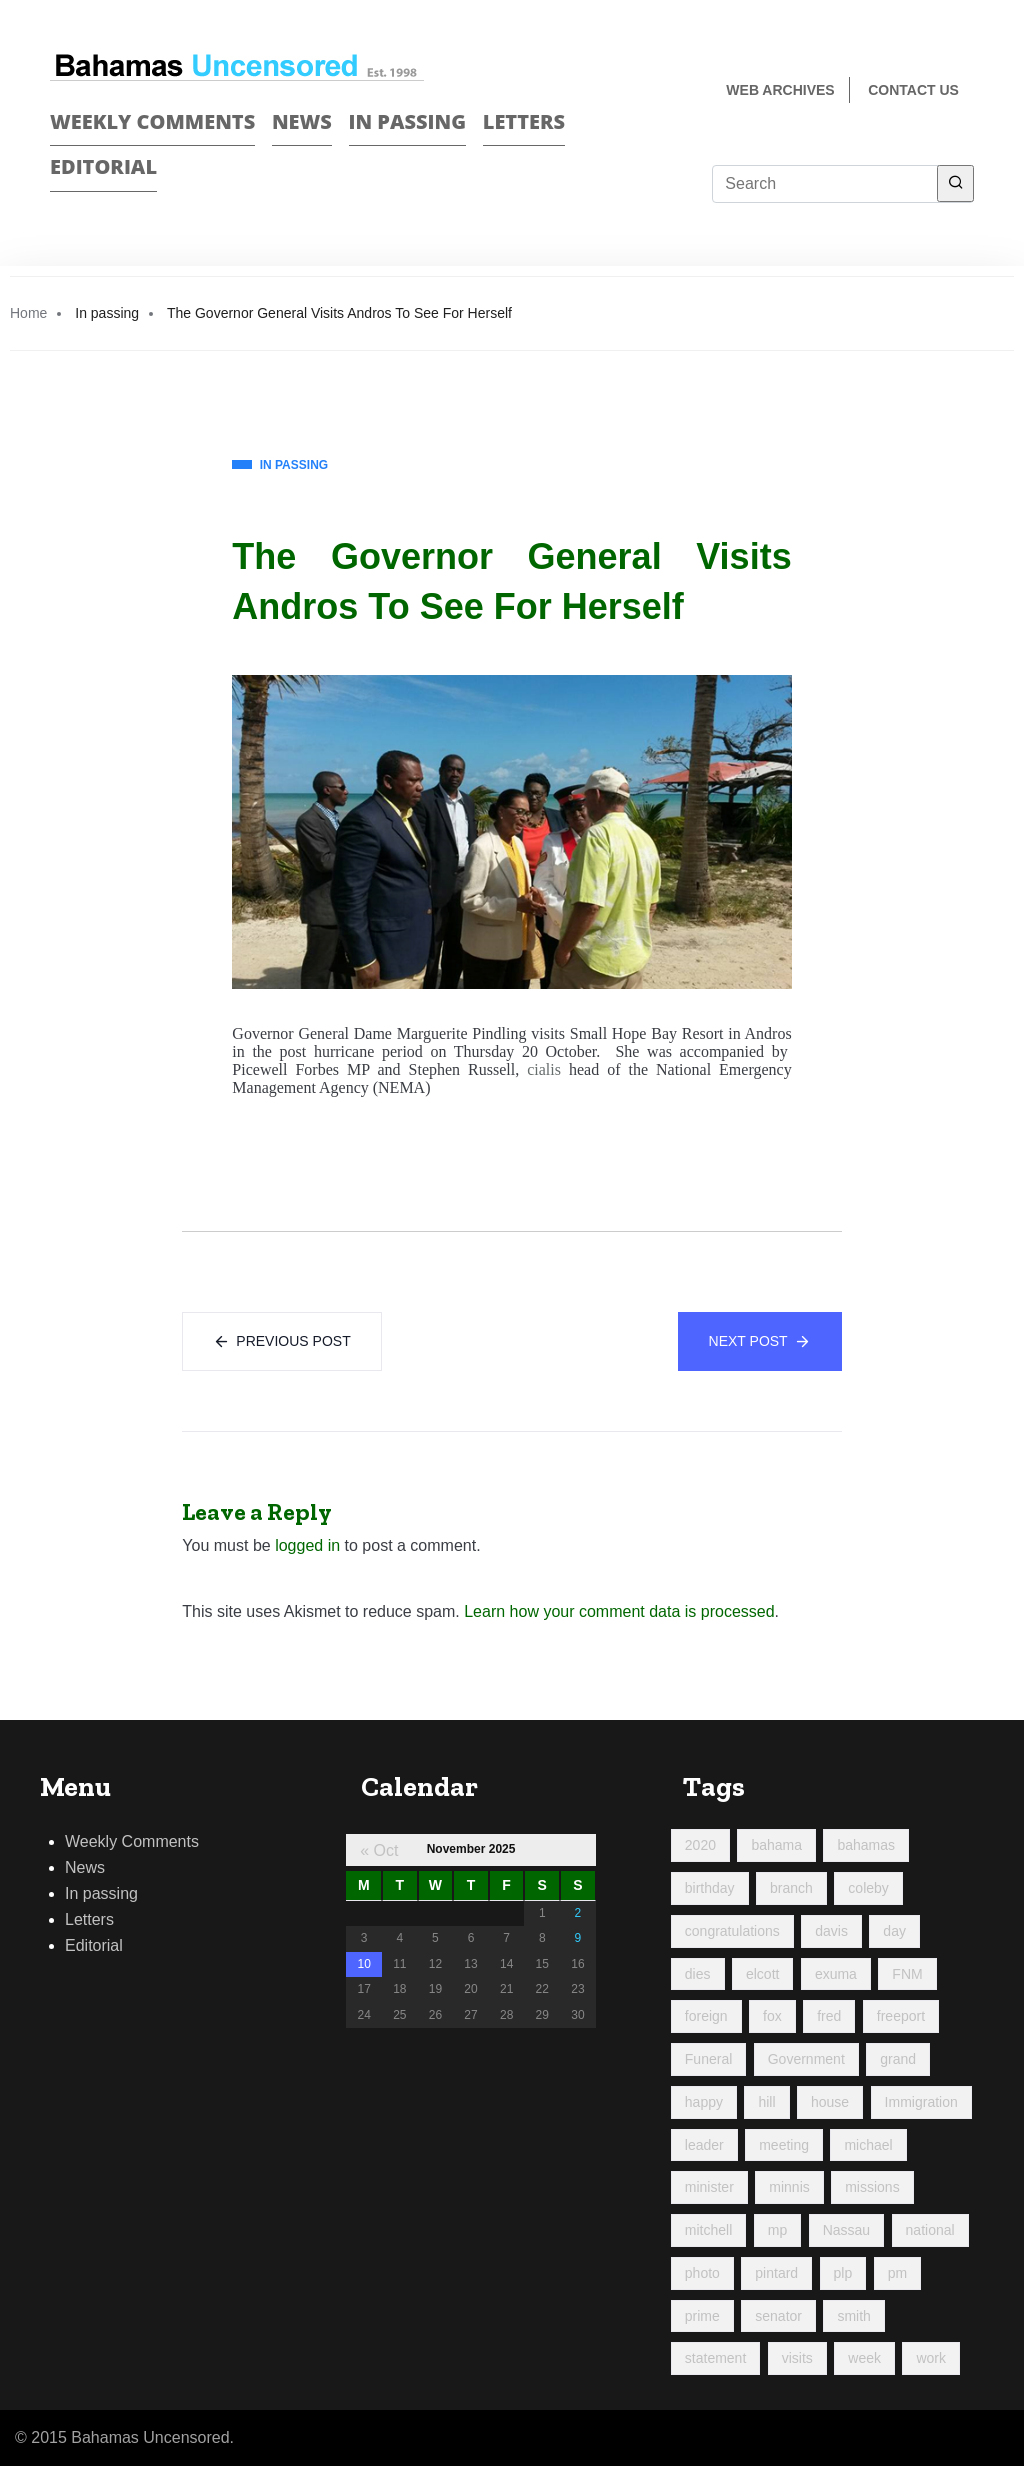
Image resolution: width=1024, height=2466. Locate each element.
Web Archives (780, 90)
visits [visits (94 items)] (797, 2358)
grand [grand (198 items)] (898, 2059)
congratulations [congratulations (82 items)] (732, 1931)
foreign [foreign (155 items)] (706, 2016)
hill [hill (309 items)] (766, 2102)
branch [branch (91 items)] (791, 1888)
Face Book (930, 156)
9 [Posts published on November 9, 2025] (578, 1938)
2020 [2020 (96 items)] (700, 1845)
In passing (408, 121)
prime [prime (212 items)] (702, 2316)
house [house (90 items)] (830, 2102)
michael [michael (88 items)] (868, 2145)
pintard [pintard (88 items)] (776, 2273)
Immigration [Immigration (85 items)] (921, 2102)
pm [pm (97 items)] (897, 2273)
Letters (524, 121)
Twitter (965, 156)
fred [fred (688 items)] (829, 2016)
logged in (307, 1545)
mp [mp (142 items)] (777, 2230)
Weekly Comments (152, 121)
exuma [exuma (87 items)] (836, 1974)
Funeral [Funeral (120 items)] (708, 2059)
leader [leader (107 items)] (704, 2145)
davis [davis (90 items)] (831, 1931)
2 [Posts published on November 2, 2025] (578, 1913)
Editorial (103, 166)
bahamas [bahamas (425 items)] (866, 1845)
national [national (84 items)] (930, 2230)
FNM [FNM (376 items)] (907, 1974)
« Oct (379, 1851)
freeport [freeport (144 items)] (901, 2016)
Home (28, 313)
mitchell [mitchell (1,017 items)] (708, 2230)
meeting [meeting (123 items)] (784, 2145)
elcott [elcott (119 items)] (762, 1974)
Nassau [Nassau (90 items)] (846, 2230)
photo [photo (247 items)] (702, 2273)
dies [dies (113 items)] (698, 1974)
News (302, 121)
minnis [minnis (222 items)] (789, 2187)
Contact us (913, 90)
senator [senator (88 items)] (778, 2316)
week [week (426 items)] (864, 2358)
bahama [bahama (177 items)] (776, 1845)
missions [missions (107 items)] (872, 2187)
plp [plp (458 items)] (843, 2273)
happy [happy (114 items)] (704, 2102)
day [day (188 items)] (894, 1931)
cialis (544, 1069)
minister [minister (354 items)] (709, 2187)
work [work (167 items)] (931, 2358)
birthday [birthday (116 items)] (710, 1888)
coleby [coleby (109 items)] (868, 1888)
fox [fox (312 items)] (772, 2016)
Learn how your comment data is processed (619, 1611)
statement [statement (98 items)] (715, 2358)
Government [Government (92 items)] (806, 2059)
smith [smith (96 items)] (853, 2316)
